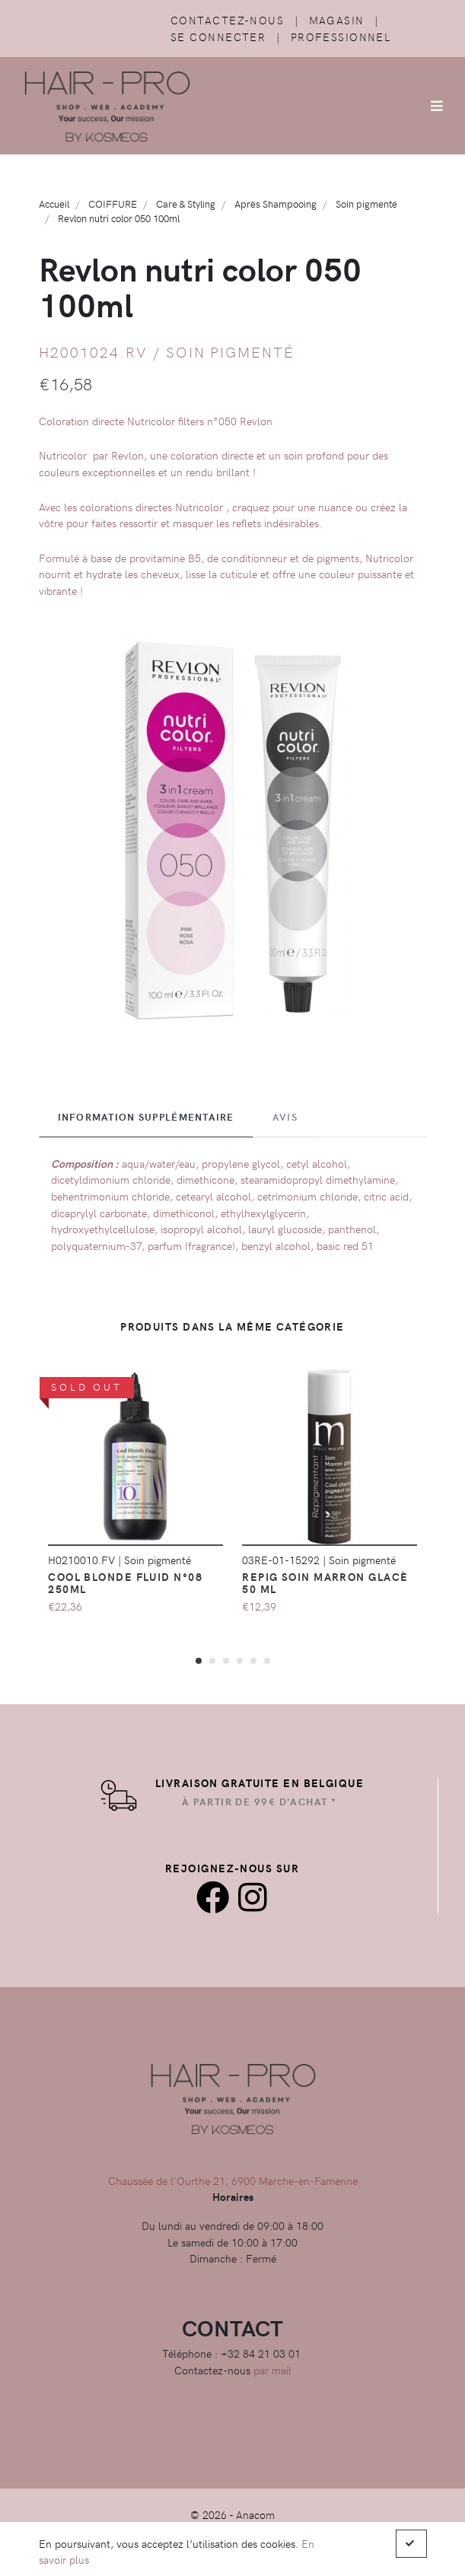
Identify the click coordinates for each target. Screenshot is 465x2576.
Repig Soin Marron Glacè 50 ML (325, 1582)
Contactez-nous (227, 19)
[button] (198, 1660)
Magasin (337, 19)
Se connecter (218, 36)
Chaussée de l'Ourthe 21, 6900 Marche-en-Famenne (233, 2180)
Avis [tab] (285, 1117)
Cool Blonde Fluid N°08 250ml (125, 1582)
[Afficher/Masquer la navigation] (437, 106)
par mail (272, 2369)
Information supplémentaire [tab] (146, 1117)
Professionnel (341, 36)
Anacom (255, 2514)
